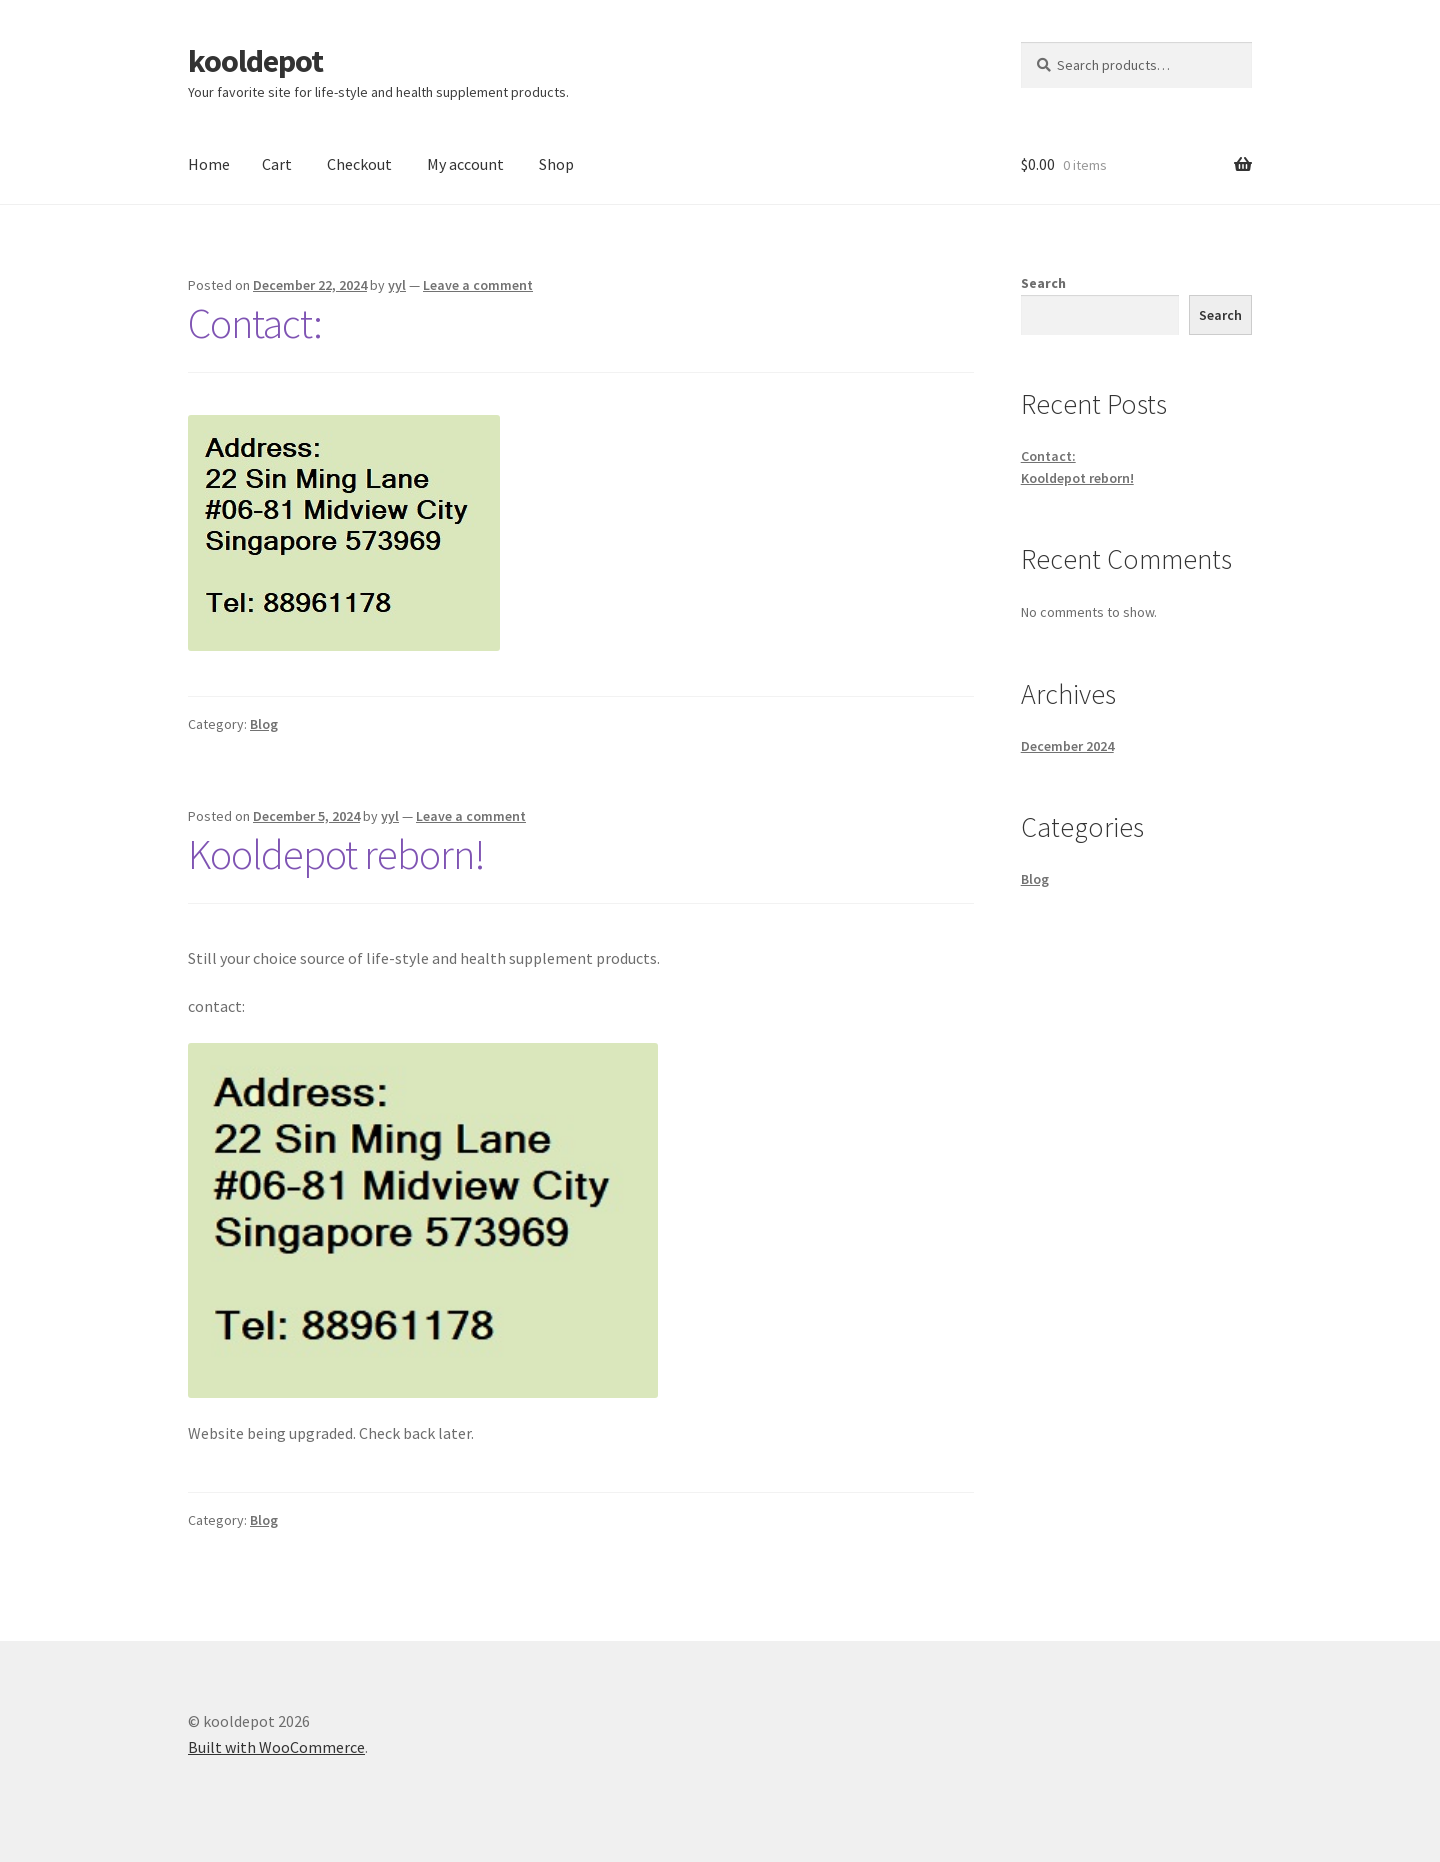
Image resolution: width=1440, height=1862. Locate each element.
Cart (277, 164)
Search (1043, 283)
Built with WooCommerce (276, 1747)
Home (209, 164)
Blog (264, 724)
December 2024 (1067, 746)
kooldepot (255, 61)
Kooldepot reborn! (336, 854)
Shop (556, 164)
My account (465, 164)
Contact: (255, 323)
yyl (397, 285)
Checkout (359, 164)
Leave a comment (478, 285)
